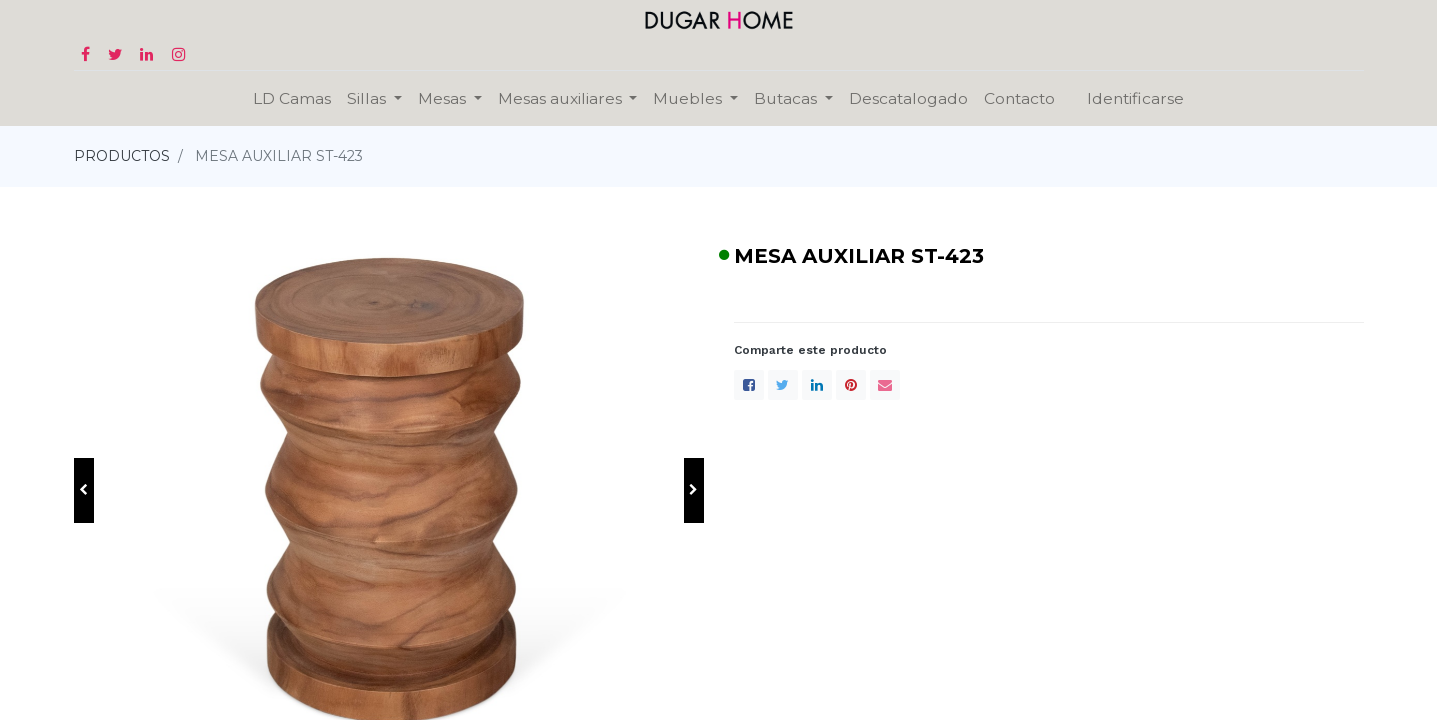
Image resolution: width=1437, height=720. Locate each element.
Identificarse (1135, 98)
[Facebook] (749, 385)
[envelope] (885, 385)
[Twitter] (783, 385)
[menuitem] (292, 98)
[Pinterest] (851, 385)
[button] (84, 490)
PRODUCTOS (122, 156)
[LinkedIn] (817, 385)
